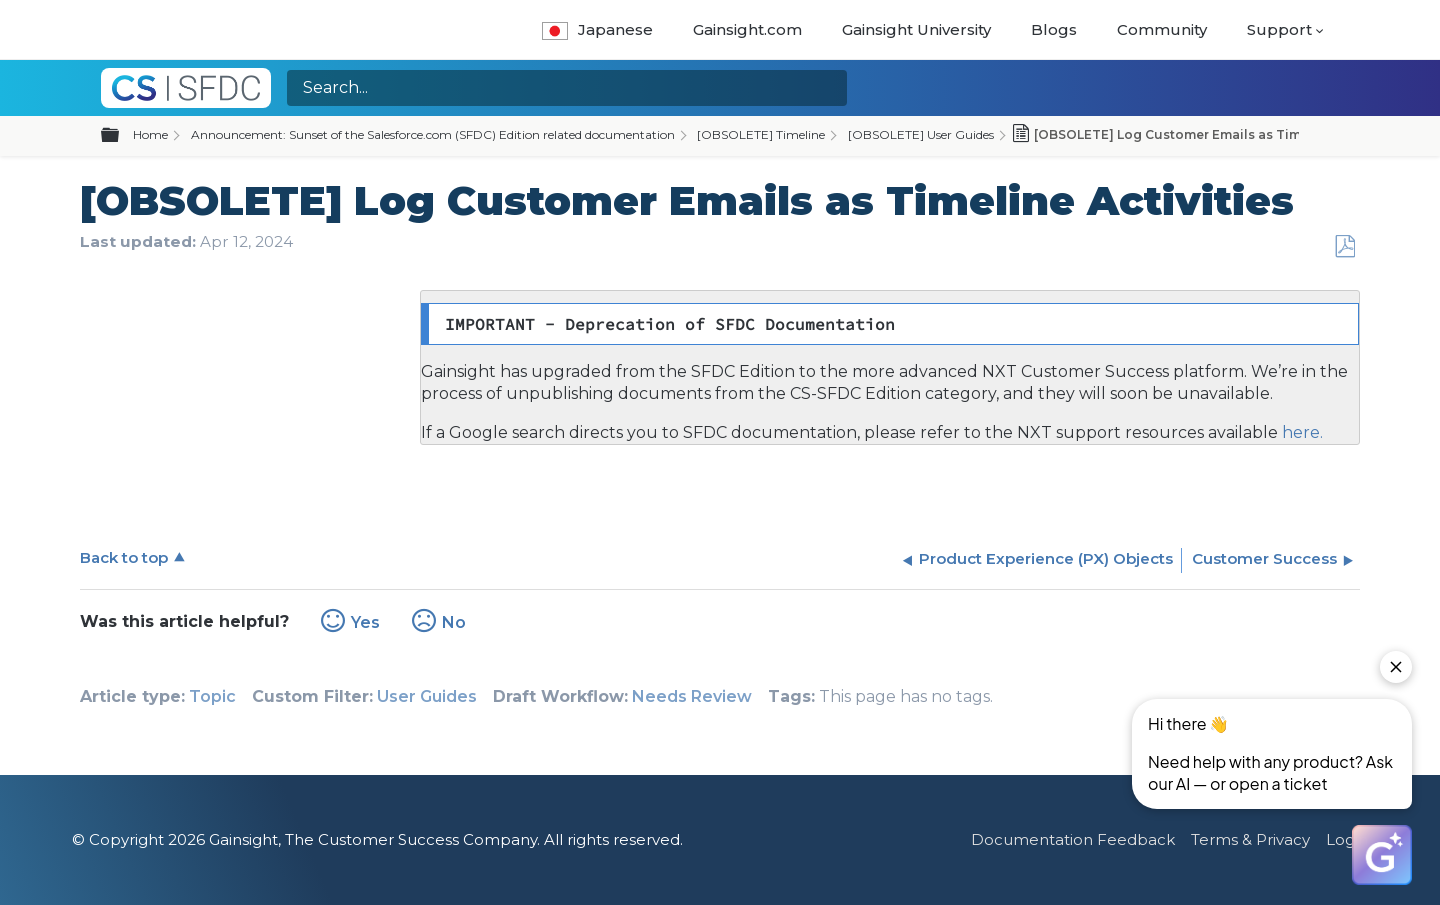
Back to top (124, 557)
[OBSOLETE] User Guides (921, 134)
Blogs (1054, 29)
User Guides (427, 696)
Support (1279, 29)
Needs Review (692, 696)
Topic (212, 696)
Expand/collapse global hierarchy (122, 136)
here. (1300, 432)
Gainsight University (916, 29)
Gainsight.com (747, 29)
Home (150, 134)
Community (1162, 29)
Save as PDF (1344, 247)
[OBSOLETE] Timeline (761, 134)
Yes (365, 622)
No (454, 622)
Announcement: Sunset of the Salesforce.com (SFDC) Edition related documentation (433, 134)
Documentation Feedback (1073, 839)
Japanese (597, 29)
